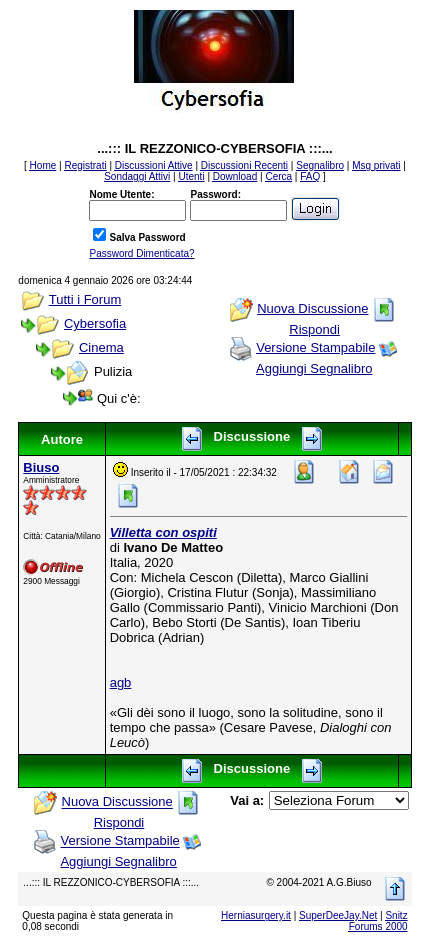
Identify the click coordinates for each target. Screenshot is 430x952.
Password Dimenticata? (141, 253)
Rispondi (314, 329)
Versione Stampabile (315, 347)
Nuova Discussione (312, 308)
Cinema (101, 347)
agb (121, 682)
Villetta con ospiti (163, 532)
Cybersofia (95, 323)
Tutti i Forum (85, 299)
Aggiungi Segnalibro (314, 368)
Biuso (41, 467)
